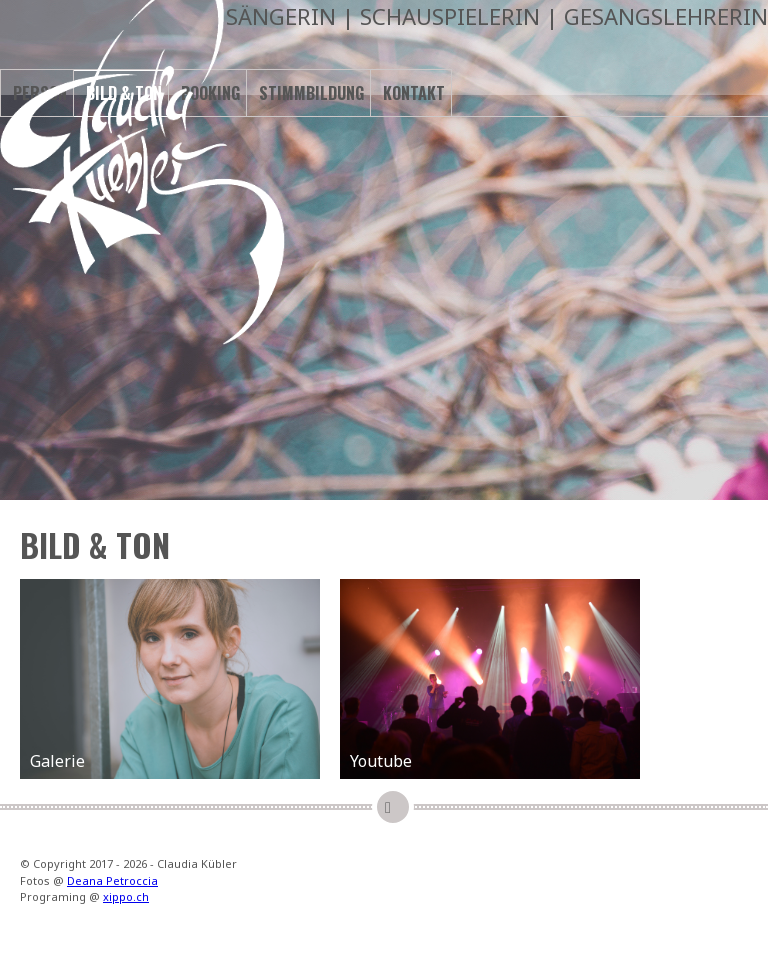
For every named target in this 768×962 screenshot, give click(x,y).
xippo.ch (126, 896)
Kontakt (414, 93)
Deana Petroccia (112, 880)
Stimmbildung (311, 93)
